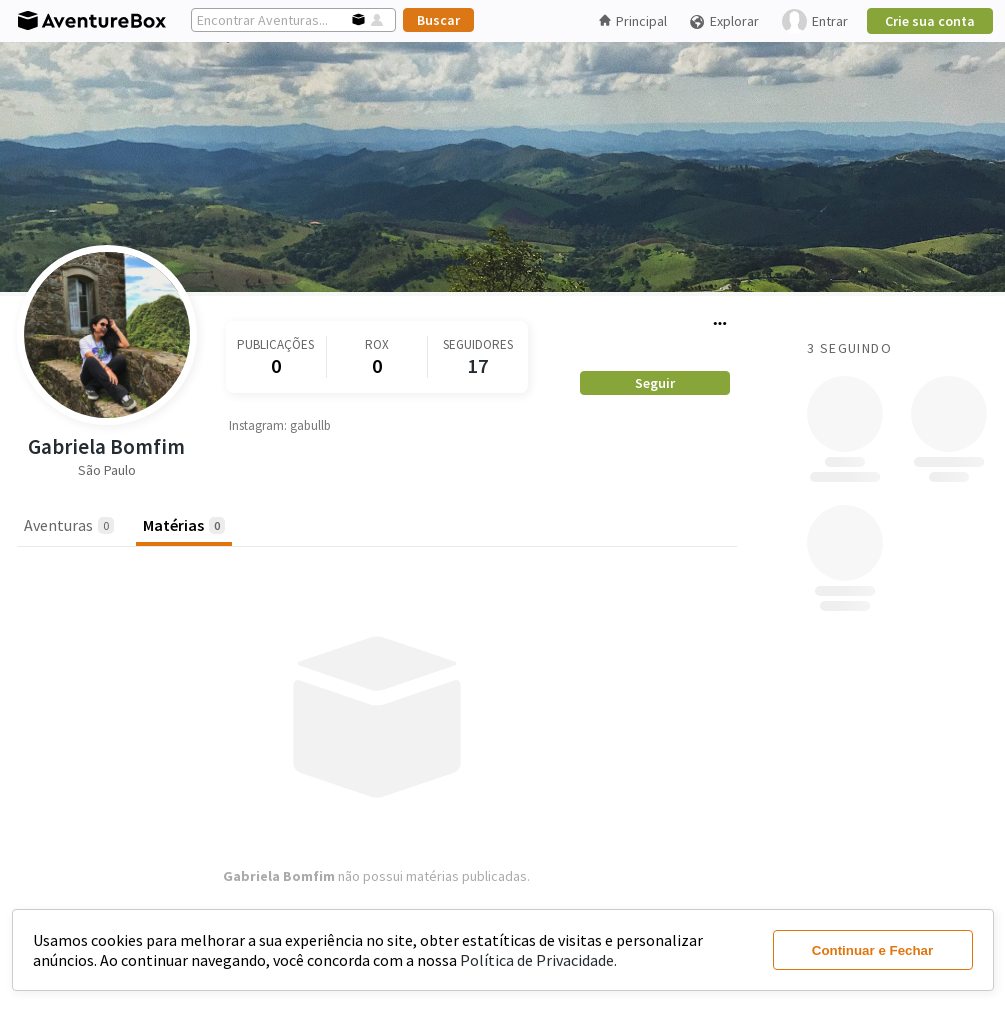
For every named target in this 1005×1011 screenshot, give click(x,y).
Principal (633, 21)
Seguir (655, 383)
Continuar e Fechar (872, 950)
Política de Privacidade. (538, 960)
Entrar (815, 21)
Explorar (724, 21)
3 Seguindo (849, 348)
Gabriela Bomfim (106, 446)
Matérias (184, 525)
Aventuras (69, 525)
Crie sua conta (930, 21)
